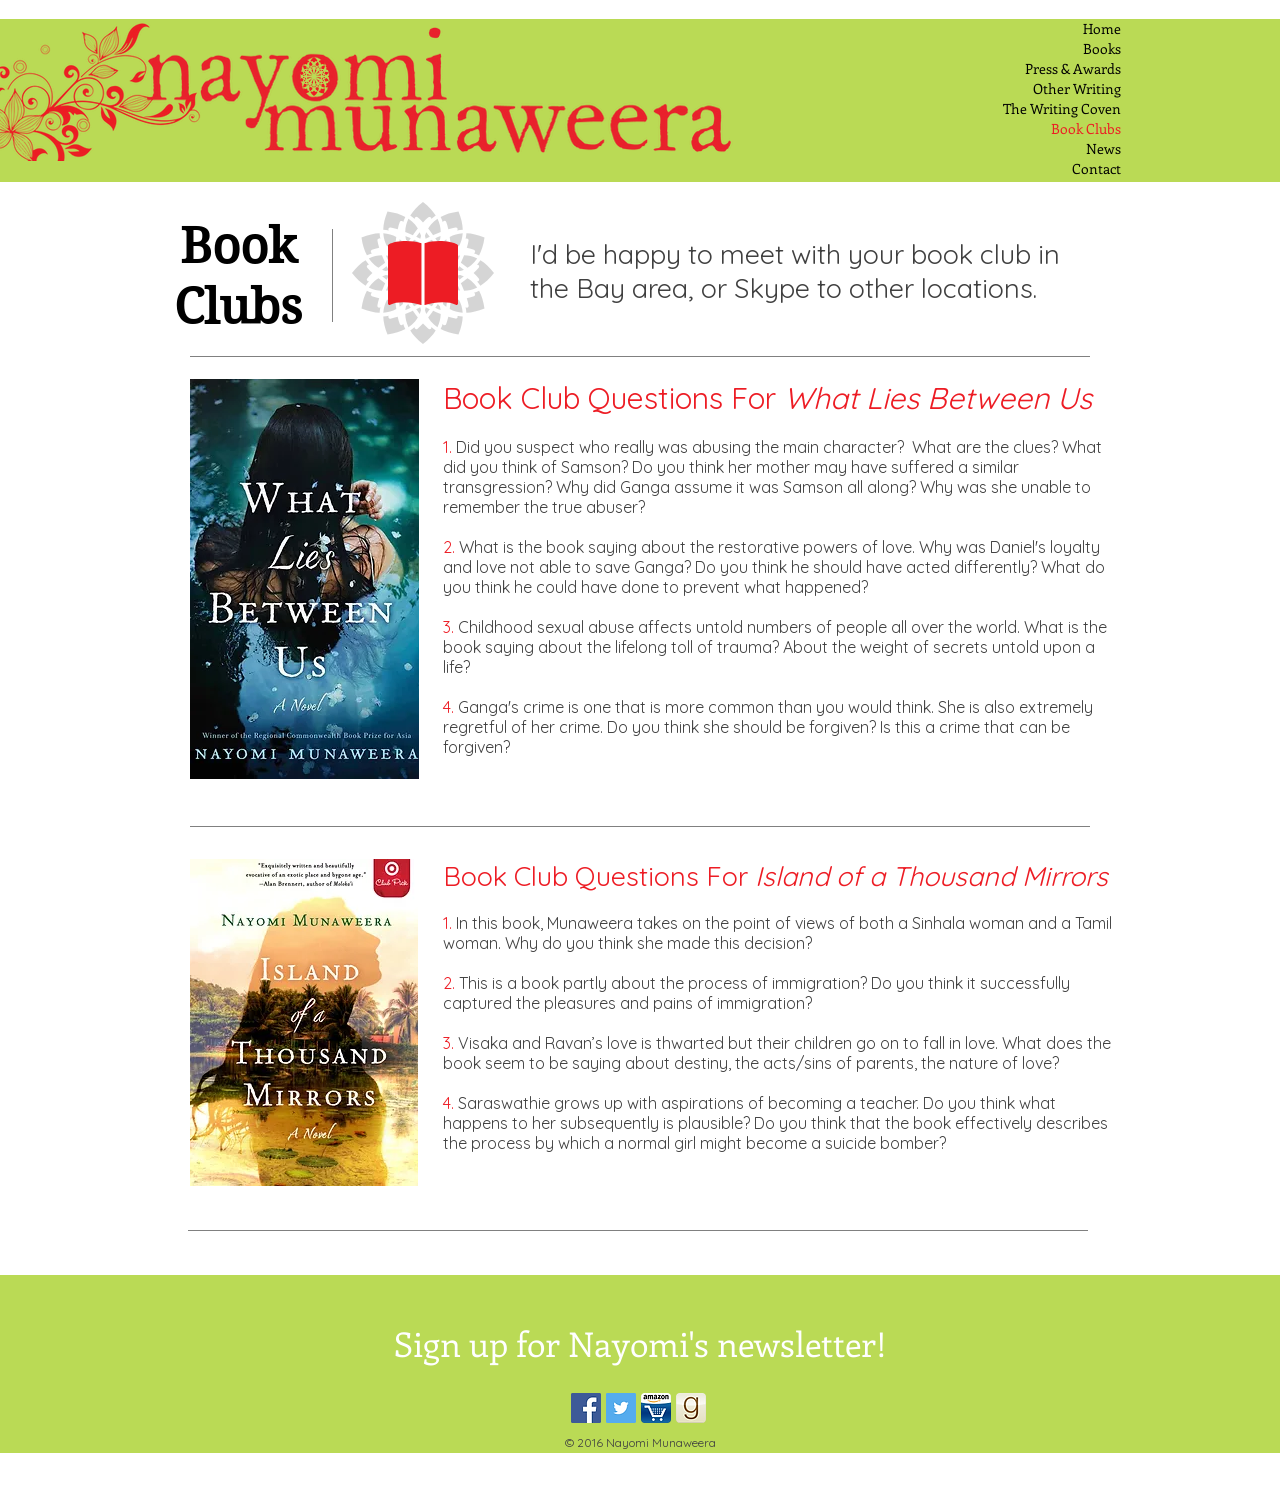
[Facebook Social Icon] (586, 1408)
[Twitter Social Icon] (621, 1408)
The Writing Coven (1062, 108)
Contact (1096, 168)
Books (1102, 48)
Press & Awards (1073, 68)
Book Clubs (1086, 128)
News (1103, 148)
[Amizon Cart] (656, 1408)
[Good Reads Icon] (691, 1408)
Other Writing (1077, 88)
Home (1102, 28)
